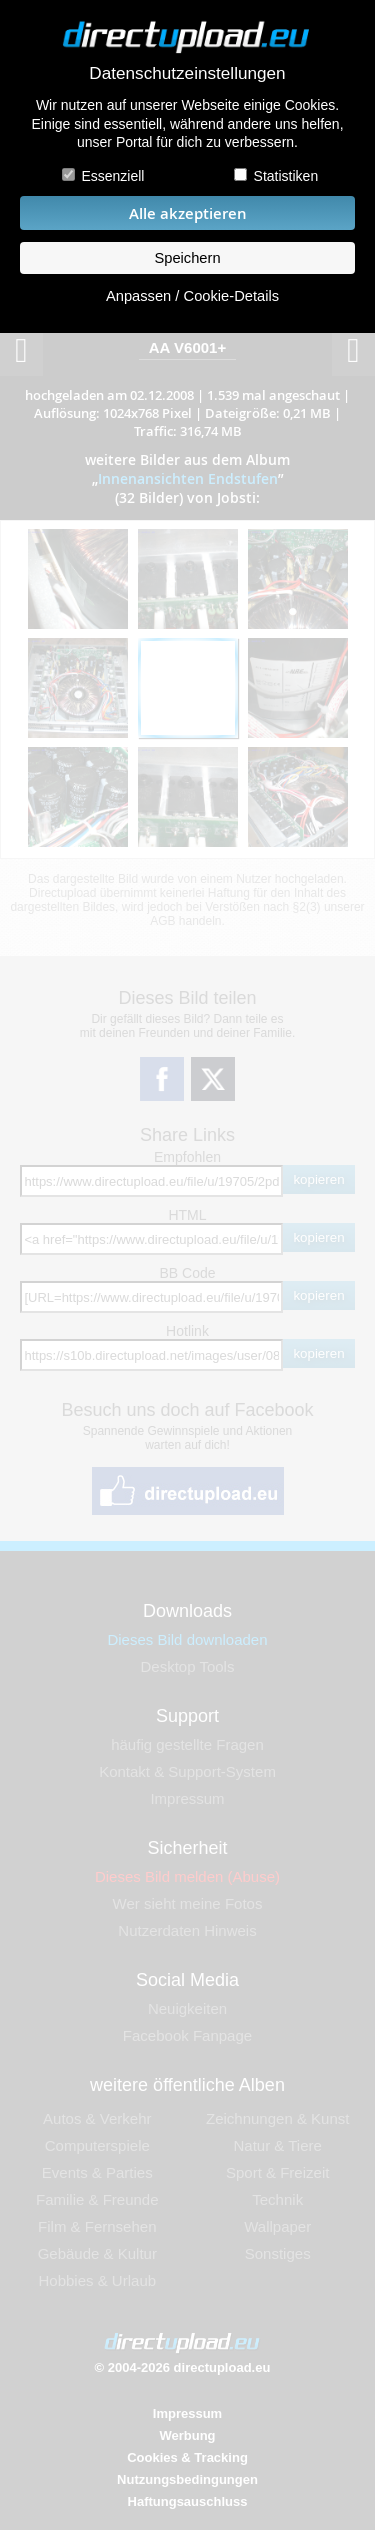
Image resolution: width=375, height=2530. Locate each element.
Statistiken (286, 176)
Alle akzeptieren (188, 213)
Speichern (187, 258)
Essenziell (112, 176)
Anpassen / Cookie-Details (192, 296)
